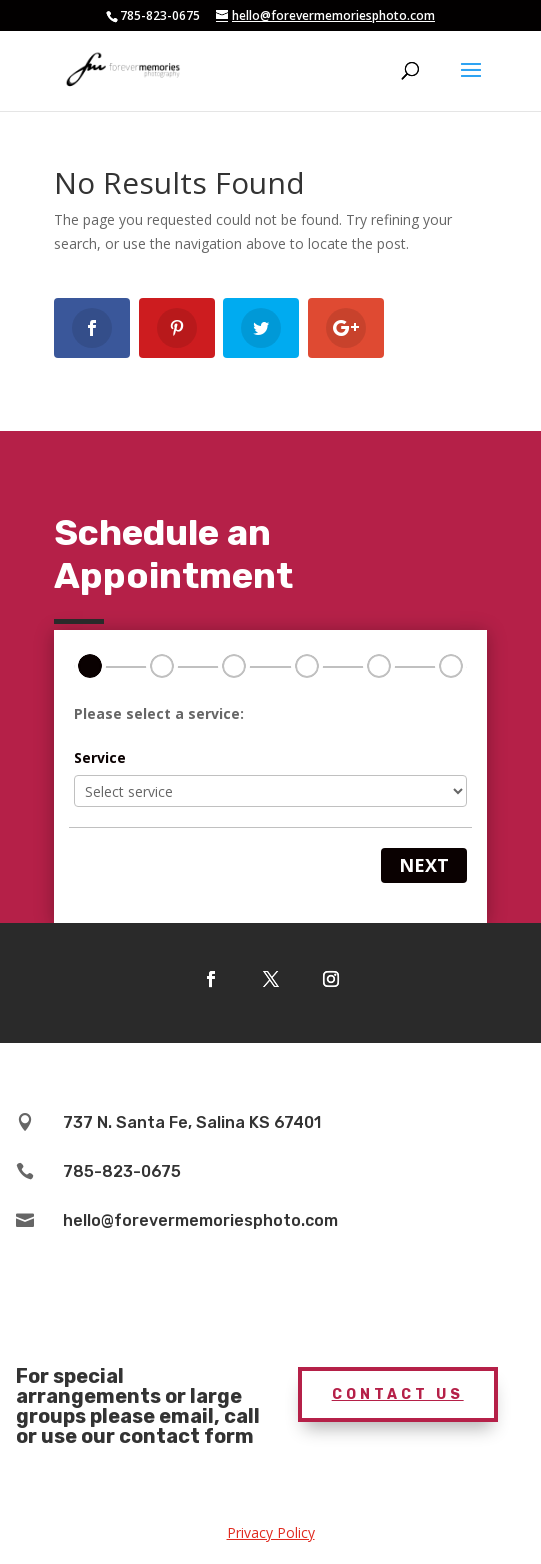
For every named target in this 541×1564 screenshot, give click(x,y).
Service (100, 757)
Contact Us (398, 1394)
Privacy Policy (271, 1532)
